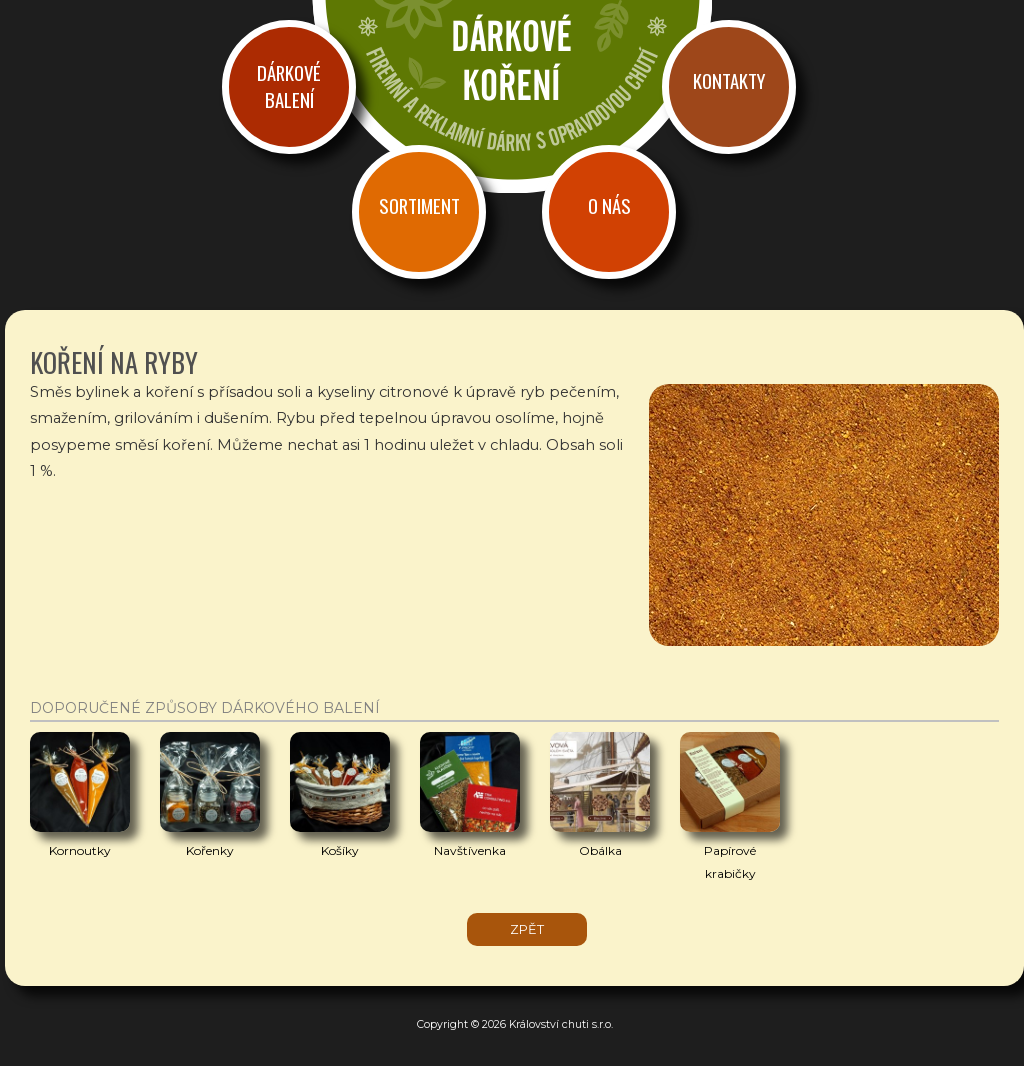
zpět (527, 929)
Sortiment (419, 205)
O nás (609, 205)
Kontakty (729, 80)
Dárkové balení (289, 86)
